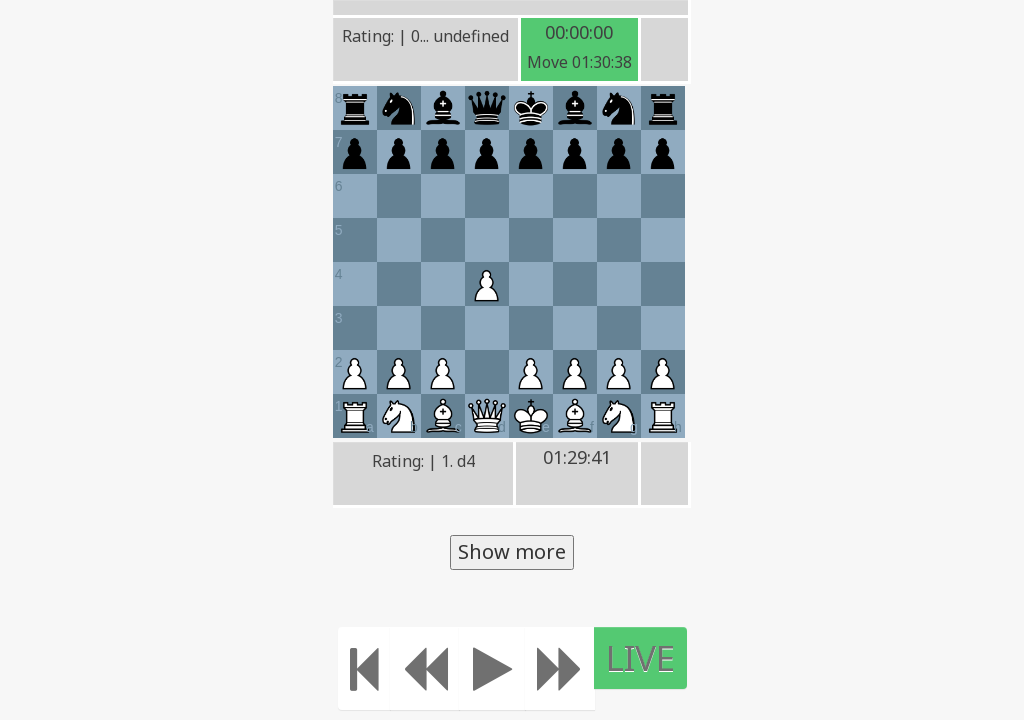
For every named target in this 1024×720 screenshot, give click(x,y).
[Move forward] (560, 668)
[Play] (492, 668)
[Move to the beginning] (364, 668)
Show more (512, 551)
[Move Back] (425, 668)
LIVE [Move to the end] (640, 657)
